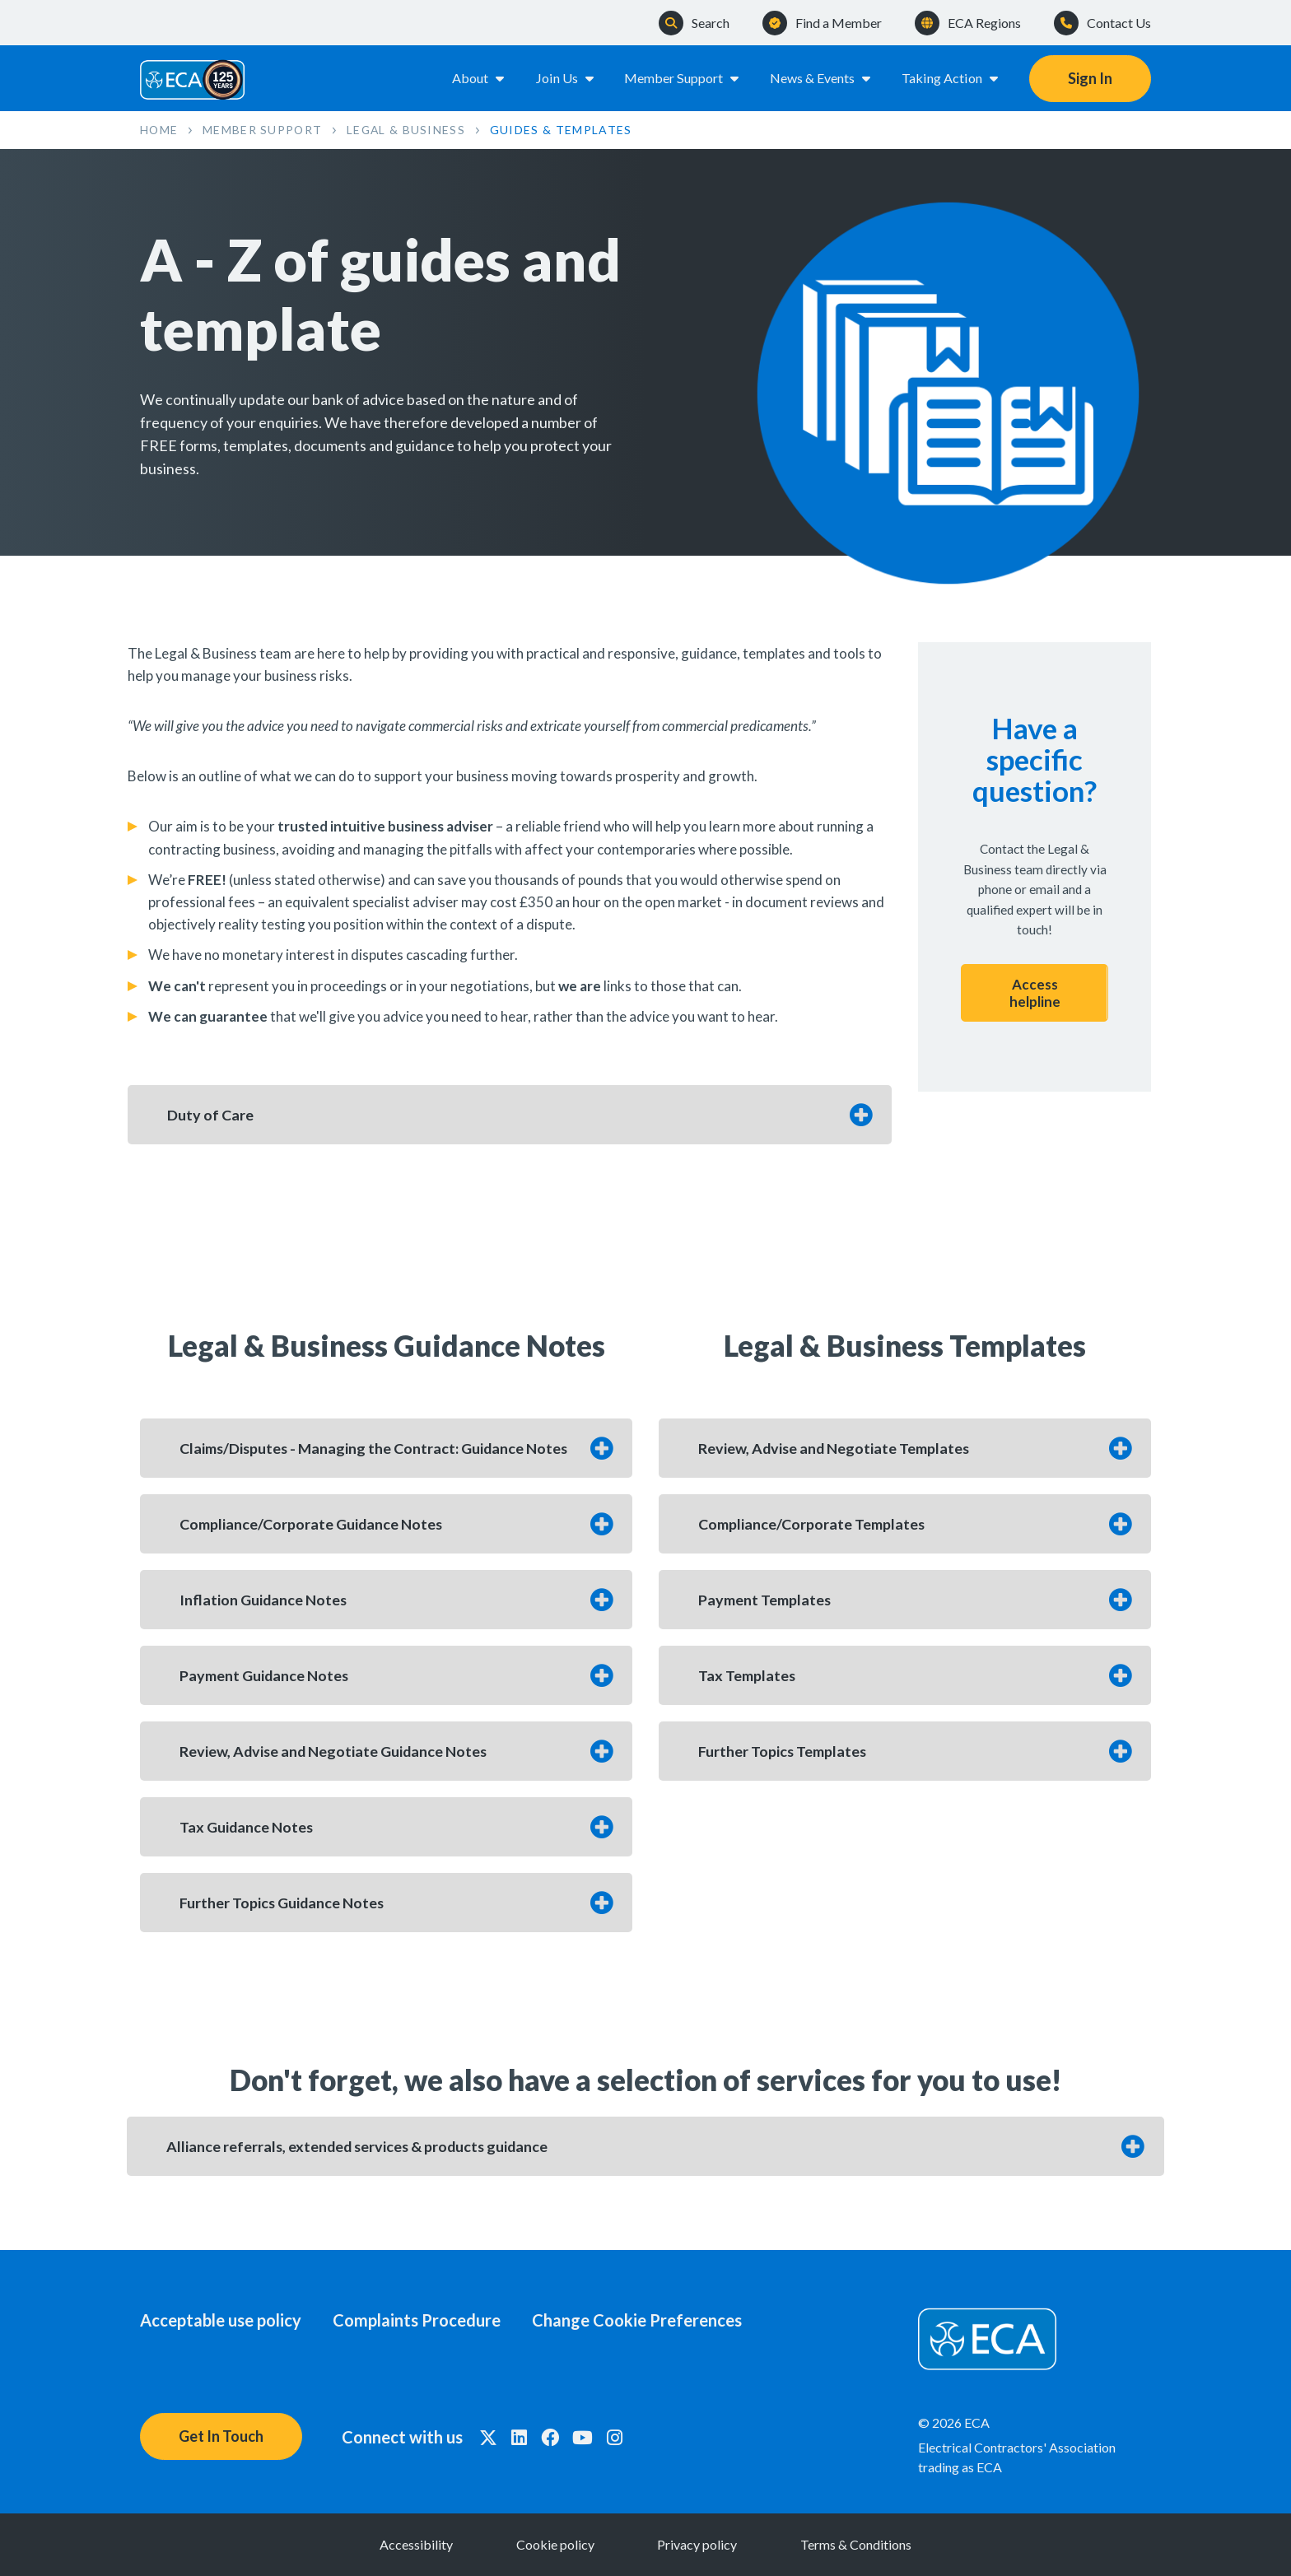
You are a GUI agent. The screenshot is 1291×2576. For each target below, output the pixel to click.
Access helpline (1034, 993)
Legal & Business (409, 130)
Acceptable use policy (220, 2320)
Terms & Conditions (860, 2544)
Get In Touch (221, 2436)
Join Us (564, 78)
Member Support (682, 78)
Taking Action (951, 78)
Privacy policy (699, 2544)
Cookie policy (554, 2544)
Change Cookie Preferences (640, 2320)
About (478, 78)
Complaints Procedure (418, 2320)
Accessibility (412, 2544)
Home (159, 130)
